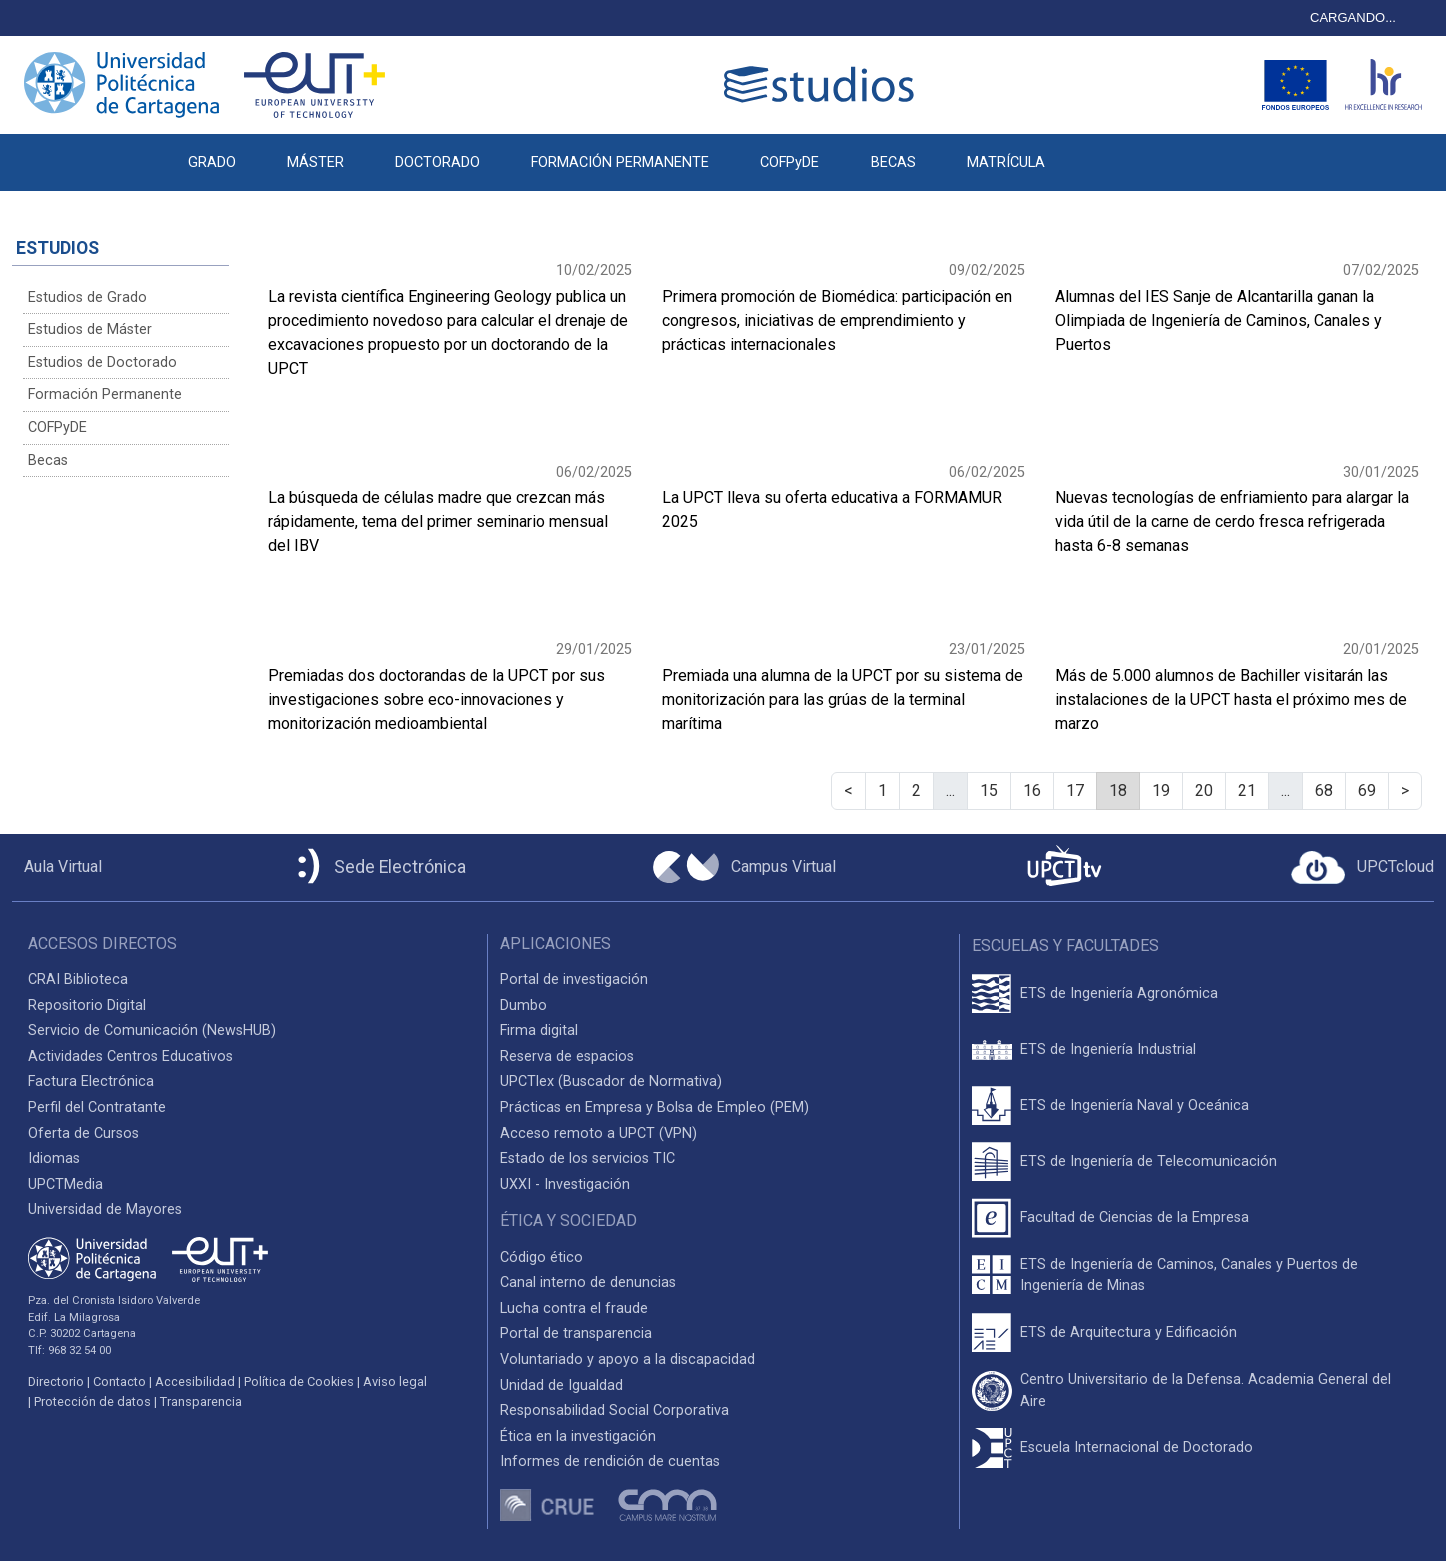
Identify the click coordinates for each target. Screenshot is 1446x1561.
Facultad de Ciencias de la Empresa (1134, 1217)
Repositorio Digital (87, 1005)
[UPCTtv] (1064, 867)
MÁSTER (315, 162)
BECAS (893, 162)
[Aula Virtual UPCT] (57, 867)
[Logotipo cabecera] (823, 84)
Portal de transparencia (576, 1333)
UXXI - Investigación (565, 1184)
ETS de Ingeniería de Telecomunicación (1148, 1161)
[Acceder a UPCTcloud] (1362, 868)
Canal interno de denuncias (588, 1282)
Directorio (56, 1381)
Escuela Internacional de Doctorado (1136, 1447)
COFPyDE (789, 162)
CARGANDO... (1353, 17)
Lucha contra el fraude (574, 1308)
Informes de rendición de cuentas (610, 1461)
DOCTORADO (437, 162)
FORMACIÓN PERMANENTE (620, 162)
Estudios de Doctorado (102, 362)
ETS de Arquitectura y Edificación (1128, 1332)
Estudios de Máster (90, 329)
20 (1204, 790)
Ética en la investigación (578, 1436)
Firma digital (539, 1030)
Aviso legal (395, 1381)
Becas (48, 460)
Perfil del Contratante (97, 1107)
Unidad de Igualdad (561, 1385)
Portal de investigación (574, 979)
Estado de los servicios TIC (587, 1158)
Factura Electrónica (91, 1081)
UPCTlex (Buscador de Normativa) (611, 1081)
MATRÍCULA (1006, 162)
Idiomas (54, 1158)
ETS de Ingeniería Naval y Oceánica (1134, 1105)
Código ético (541, 1257)
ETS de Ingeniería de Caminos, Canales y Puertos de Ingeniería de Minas (1189, 1275)
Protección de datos (92, 1401)
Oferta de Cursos (83, 1133)
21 (1247, 790)
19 (1161, 790)
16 (1032, 790)
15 (989, 790)
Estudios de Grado (87, 297)
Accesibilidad (195, 1381)
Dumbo (523, 1005)
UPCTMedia (65, 1184)
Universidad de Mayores (105, 1209)
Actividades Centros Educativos (130, 1056)
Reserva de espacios (567, 1056)
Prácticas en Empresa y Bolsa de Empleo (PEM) (654, 1107)
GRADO (212, 162)
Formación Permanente (105, 394)
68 (1324, 790)
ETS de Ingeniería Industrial (1108, 1049)
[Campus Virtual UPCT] (744, 867)
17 (1075, 790)
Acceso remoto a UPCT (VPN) (598, 1133)
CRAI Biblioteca (78, 979)
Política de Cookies (299, 1381)
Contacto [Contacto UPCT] (119, 1381)
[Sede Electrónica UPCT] (378, 867)
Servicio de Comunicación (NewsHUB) (152, 1030)
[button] (1095, 152)
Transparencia (201, 1401)
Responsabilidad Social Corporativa (614, 1410)
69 (1367, 790)
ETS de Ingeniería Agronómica (1119, 993)
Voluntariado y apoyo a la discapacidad (627, 1359)
